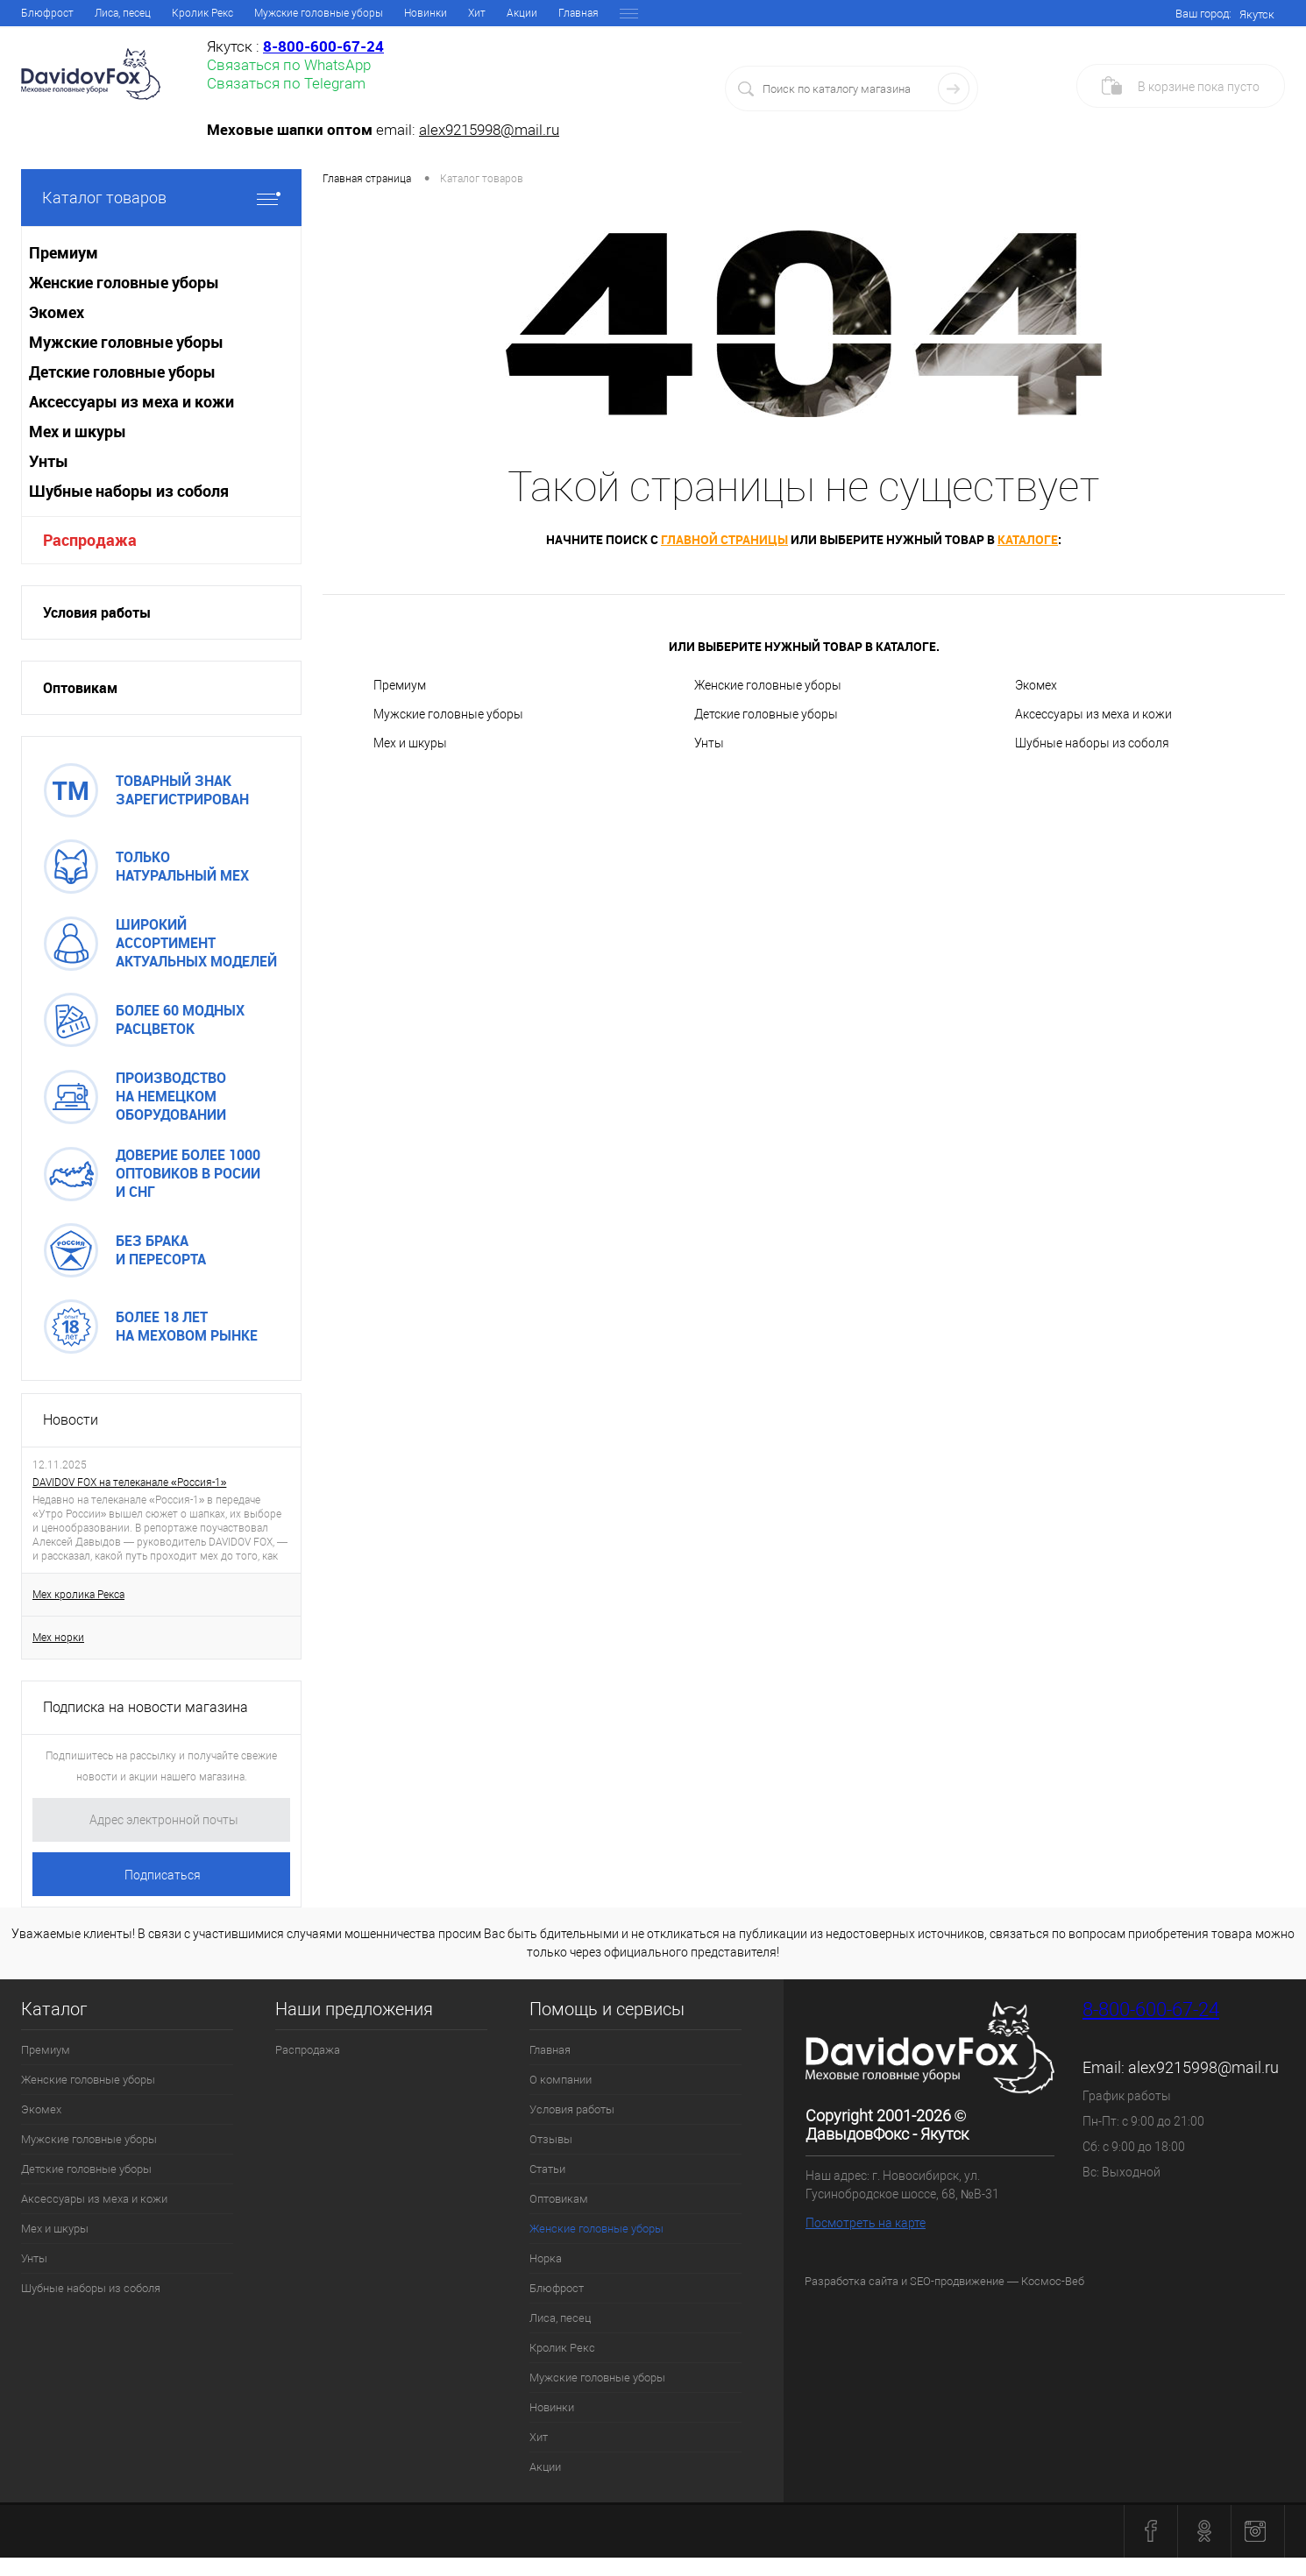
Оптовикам (409, 13)
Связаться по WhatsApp (289, 65)
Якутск (1256, 14)
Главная (41, 13)
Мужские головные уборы (448, 714)
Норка (621, 13)
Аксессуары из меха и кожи (1093, 714)
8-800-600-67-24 (1150, 2009)
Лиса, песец (560, 2318)
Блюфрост (556, 2288)
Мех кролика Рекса (78, 1595)
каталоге (1027, 539)
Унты (709, 743)
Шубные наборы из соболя (1092, 743)
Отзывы (285, 13)
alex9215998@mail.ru (489, 129)
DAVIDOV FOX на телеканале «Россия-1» (129, 1482)
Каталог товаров (161, 197)
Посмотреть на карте (866, 2223)
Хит (538, 2437)
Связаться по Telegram (286, 83)
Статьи (343, 13)
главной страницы (724, 539)
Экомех (1036, 685)
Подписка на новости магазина (145, 1707)
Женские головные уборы (522, 13)
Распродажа (90, 539)
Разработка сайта (851, 2281)
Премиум (399, 685)
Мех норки (58, 1637)
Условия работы (203, 13)
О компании (111, 13)
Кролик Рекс (562, 2347)
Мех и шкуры (410, 743)
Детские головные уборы (766, 714)
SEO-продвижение (957, 2281)
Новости (70, 1420)
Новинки (551, 2407)
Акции (545, 2466)
